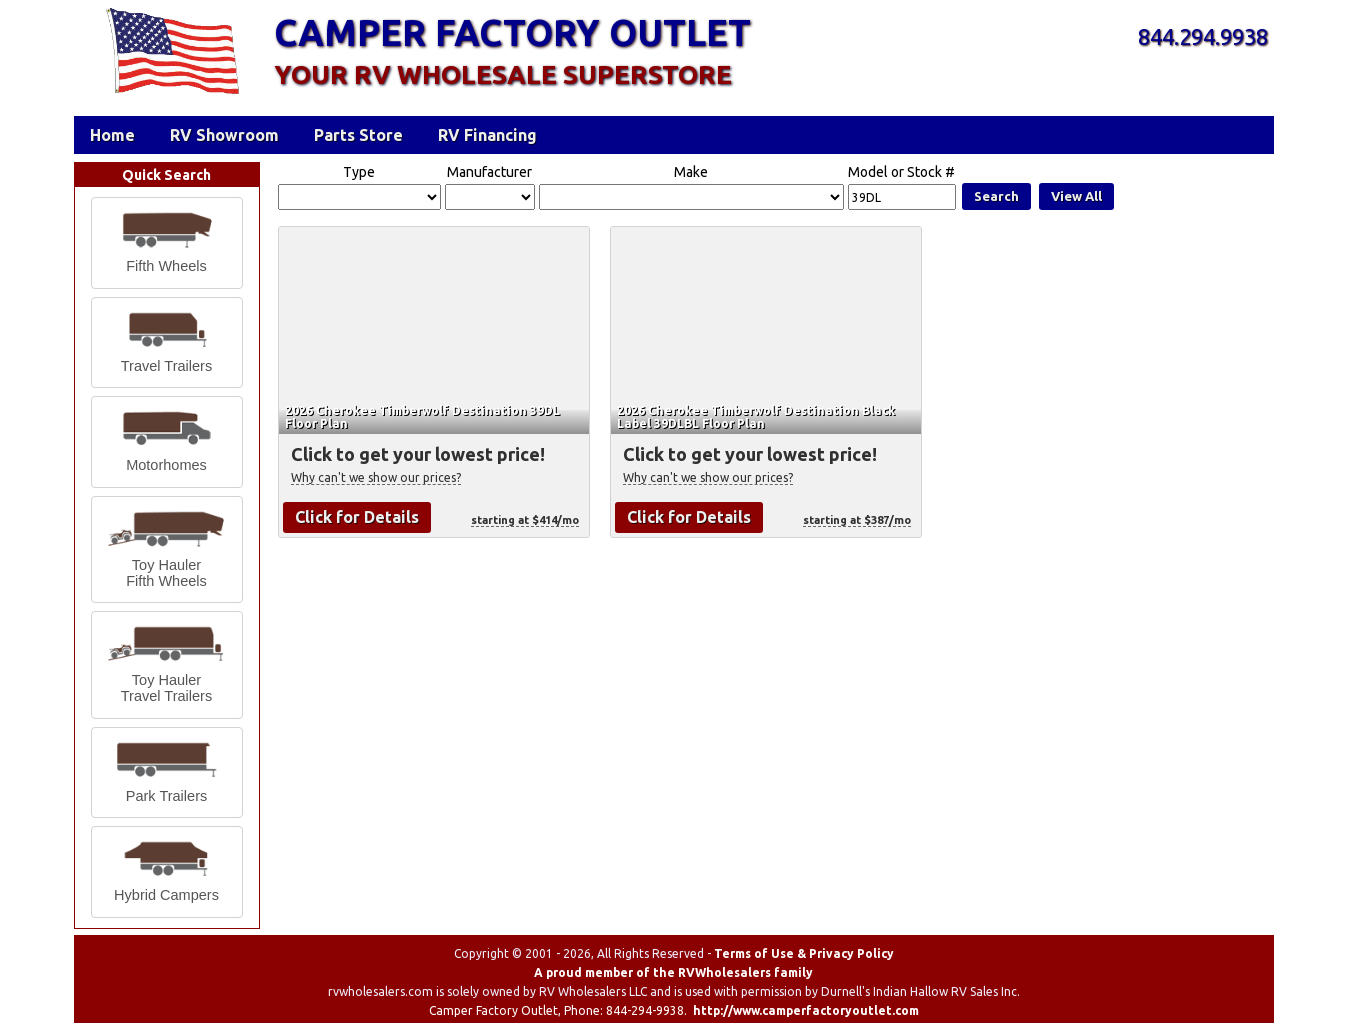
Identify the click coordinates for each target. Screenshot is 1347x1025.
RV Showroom (224, 135)
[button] (167, 243)
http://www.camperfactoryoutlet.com (806, 1010)
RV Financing (487, 135)
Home (112, 135)
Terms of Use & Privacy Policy (804, 953)
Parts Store (358, 135)
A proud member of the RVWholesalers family (673, 972)
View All (1076, 196)
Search (996, 196)
